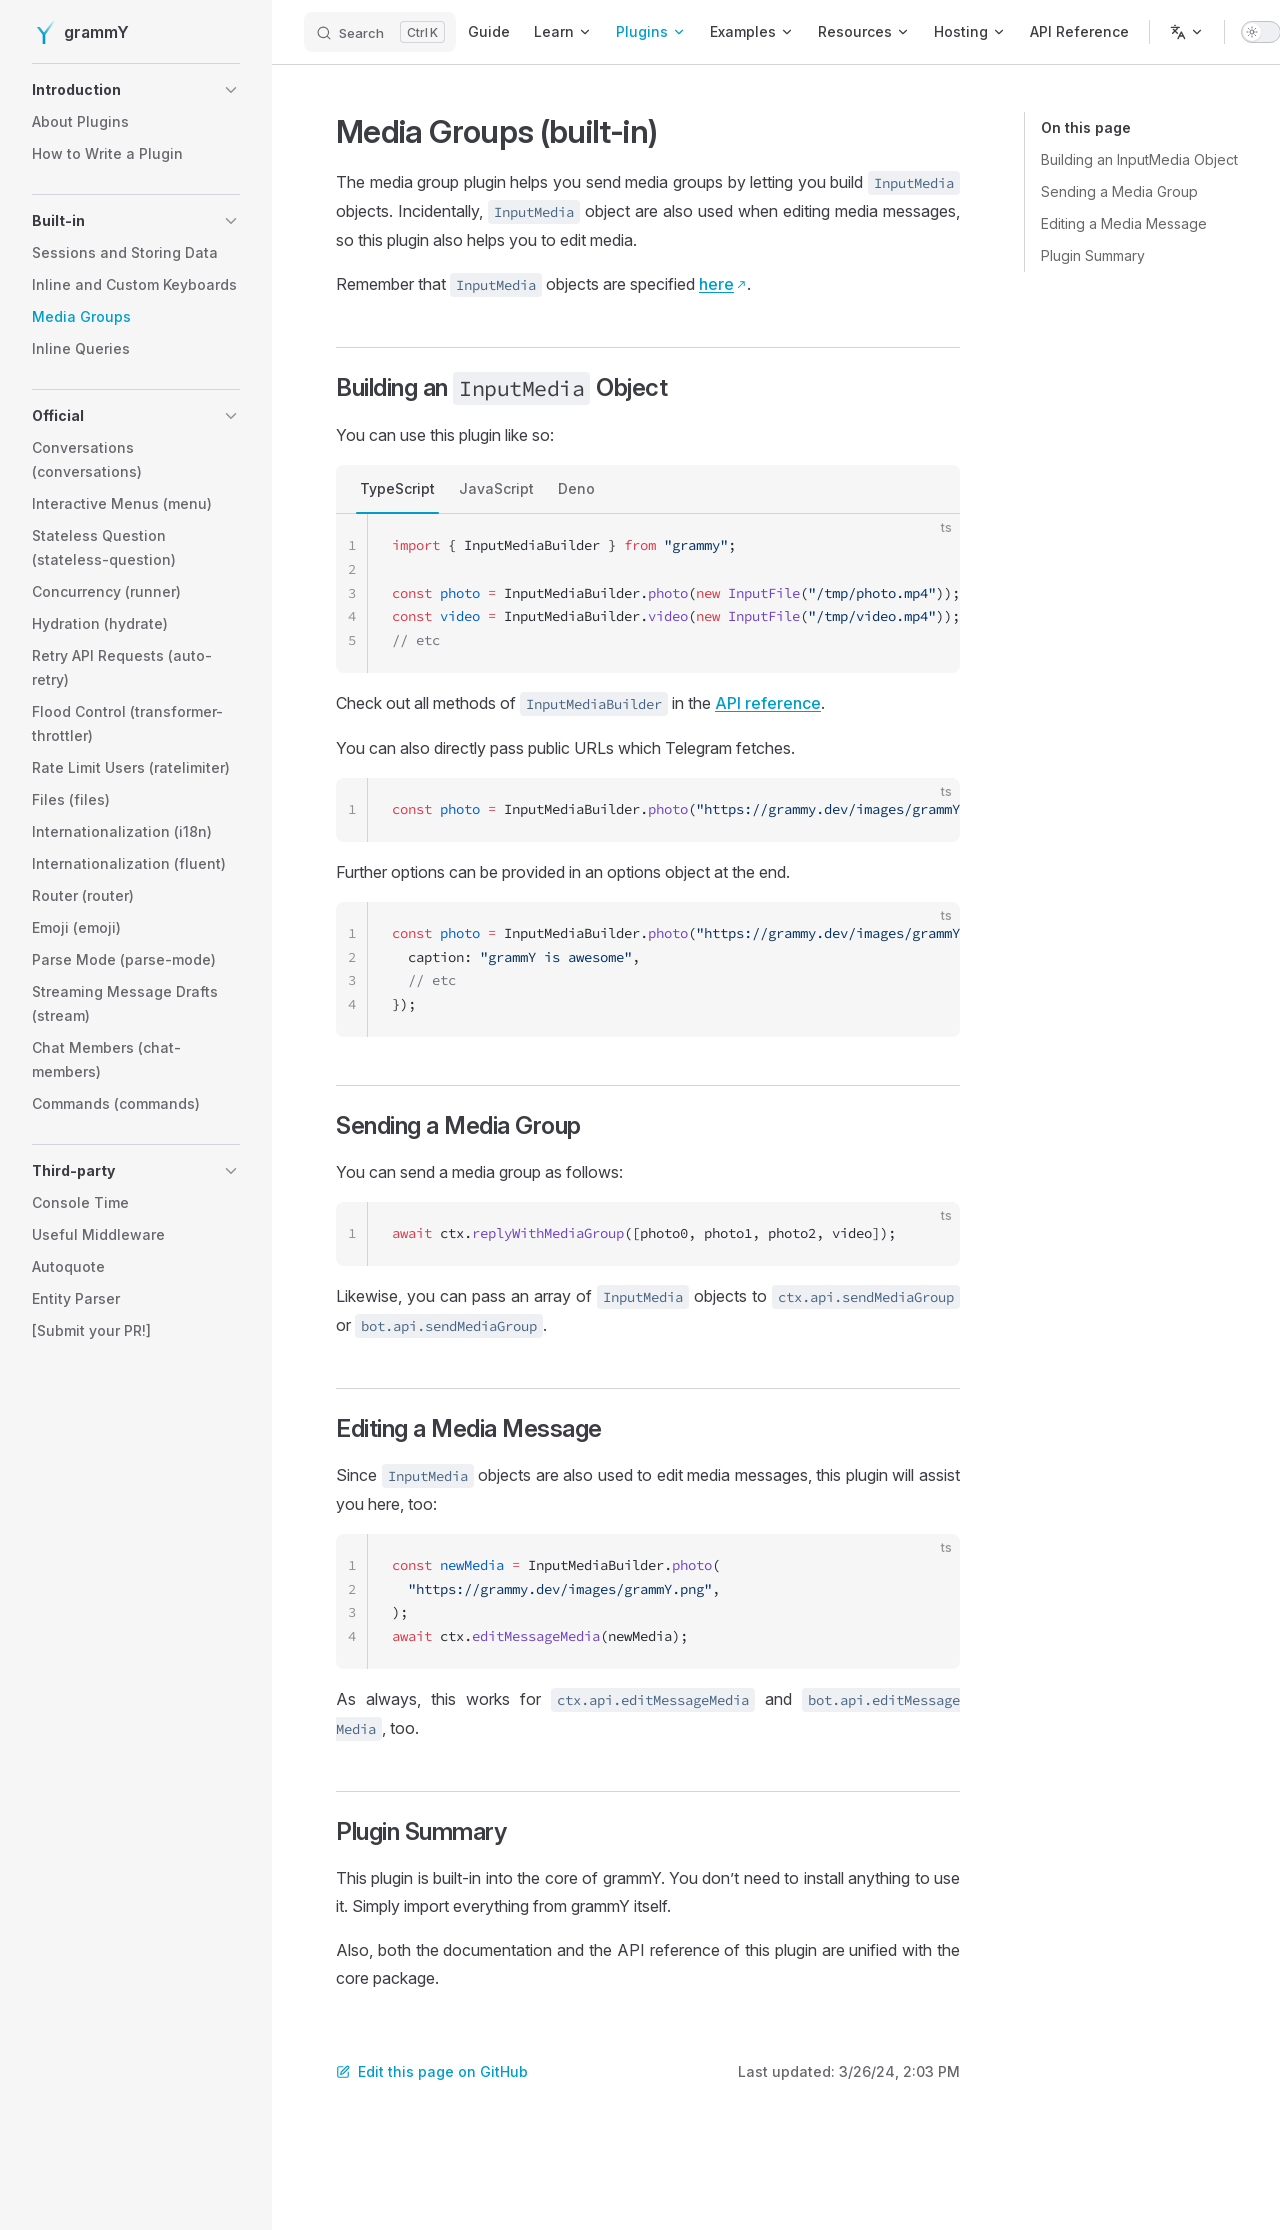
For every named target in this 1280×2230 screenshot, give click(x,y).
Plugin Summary (1093, 255)
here (716, 284)
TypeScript (397, 488)
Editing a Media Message (1124, 223)
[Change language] (1187, 32)
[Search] (380, 32)
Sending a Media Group (1119, 191)
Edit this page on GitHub (432, 2071)
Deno (576, 488)
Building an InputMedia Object (1139, 159)
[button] (136, 90)
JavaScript (496, 488)
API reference (768, 703)
